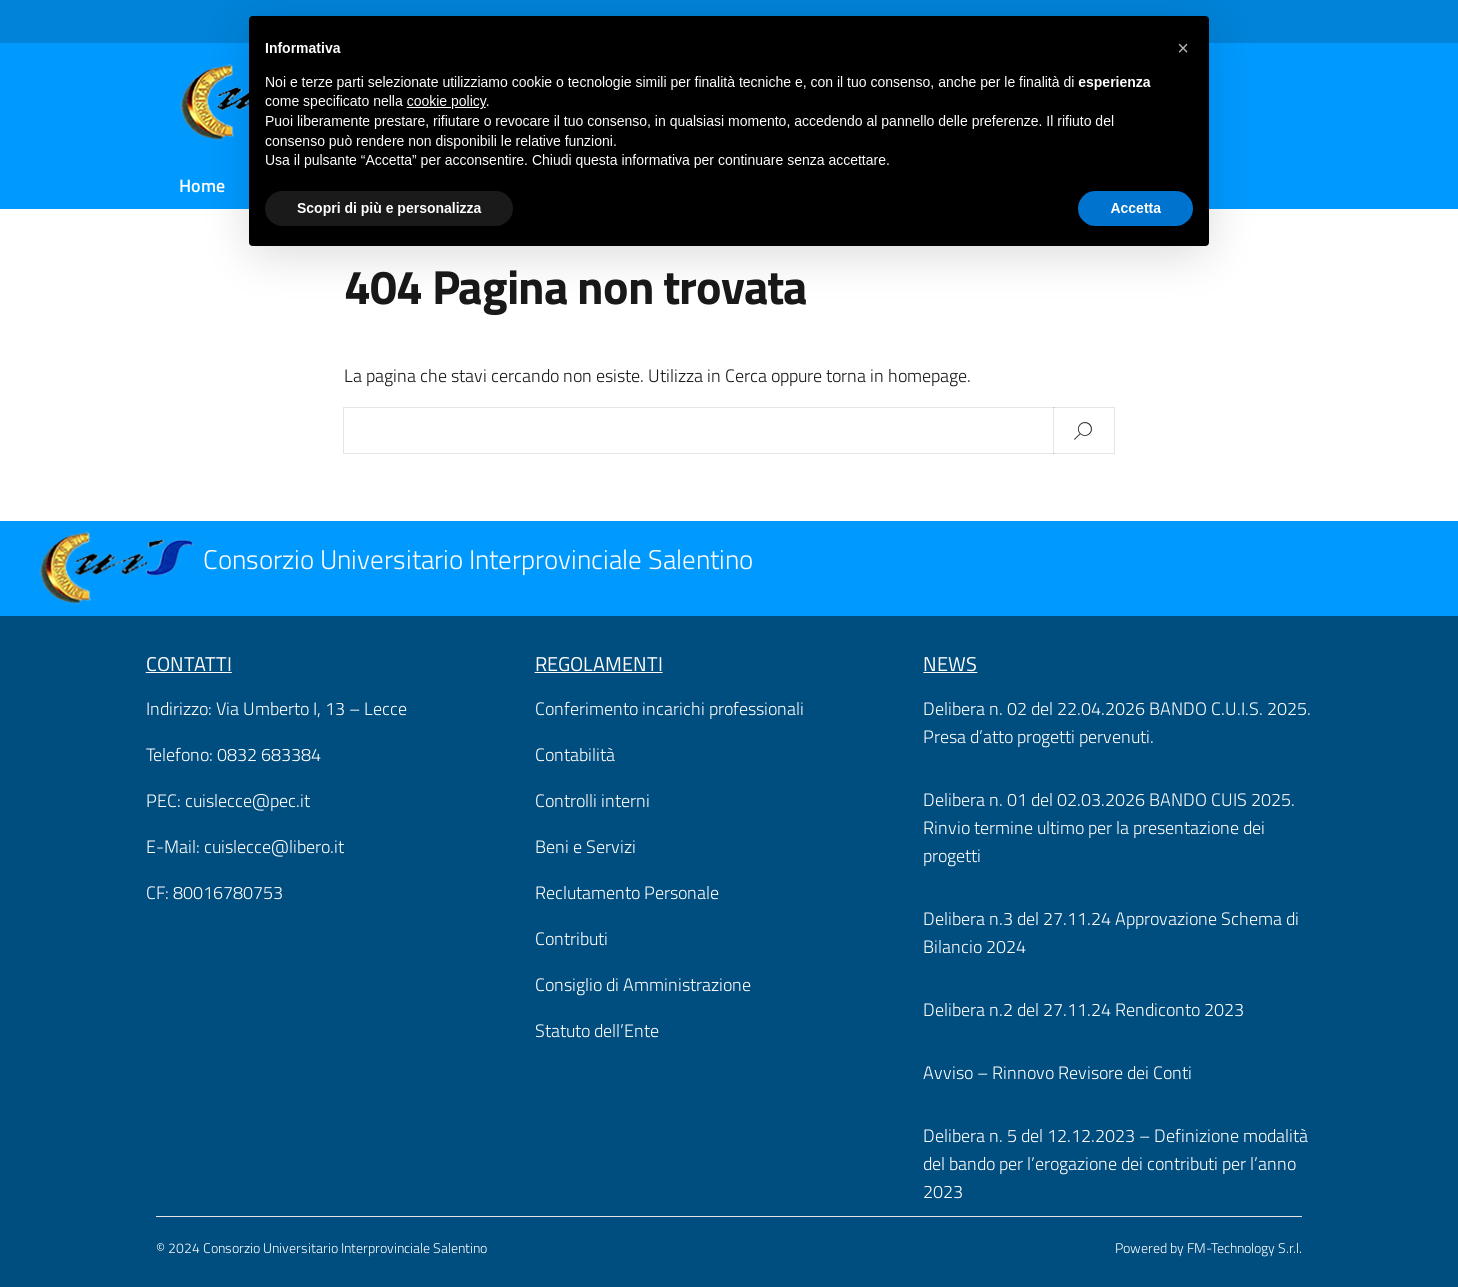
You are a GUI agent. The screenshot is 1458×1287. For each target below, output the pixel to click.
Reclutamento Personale (627, 892)
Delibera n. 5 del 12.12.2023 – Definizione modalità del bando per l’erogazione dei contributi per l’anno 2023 (1115, 1163)
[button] (1183, 48)
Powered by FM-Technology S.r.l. (1208, 1248)
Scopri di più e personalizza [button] (389, 208)
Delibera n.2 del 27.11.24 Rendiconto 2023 (1083, 1009)
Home (202, 185)
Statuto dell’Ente (597, 1030)
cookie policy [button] (446, 101)
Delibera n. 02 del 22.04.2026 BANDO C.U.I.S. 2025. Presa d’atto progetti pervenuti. (1117, 722)
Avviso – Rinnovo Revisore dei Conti (1057, 1072)
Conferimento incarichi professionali (669, 708)
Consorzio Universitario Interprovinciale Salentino (478, 558)
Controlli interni (592, 800)
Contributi (571, 938)
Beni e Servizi (585, 846)
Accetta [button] (1135, 208)
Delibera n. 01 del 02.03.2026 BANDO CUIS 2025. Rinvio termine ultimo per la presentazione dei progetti (1109, 827)
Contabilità (575, 754)
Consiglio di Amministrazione (643, 984)
